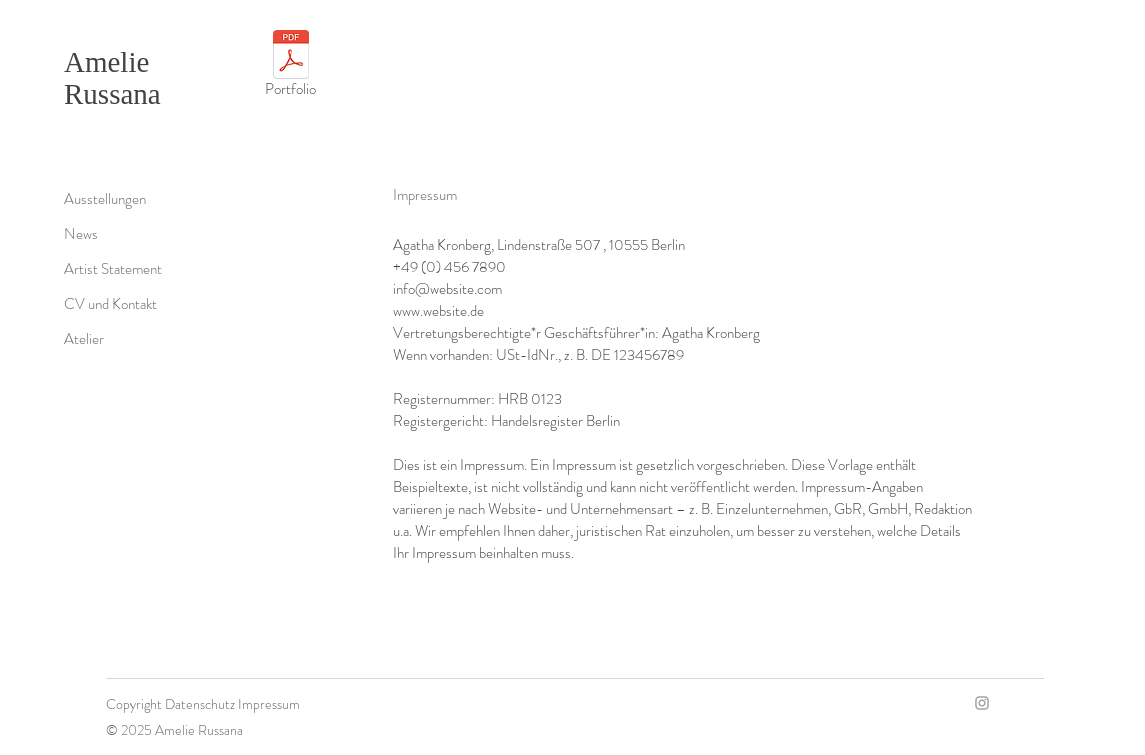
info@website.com (447, 289)
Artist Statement (113, 269)
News (81, 234)
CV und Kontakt (110, 304)
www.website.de (438, 311)
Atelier (84, 339)
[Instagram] (982, 703)
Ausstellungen (105, 199)
